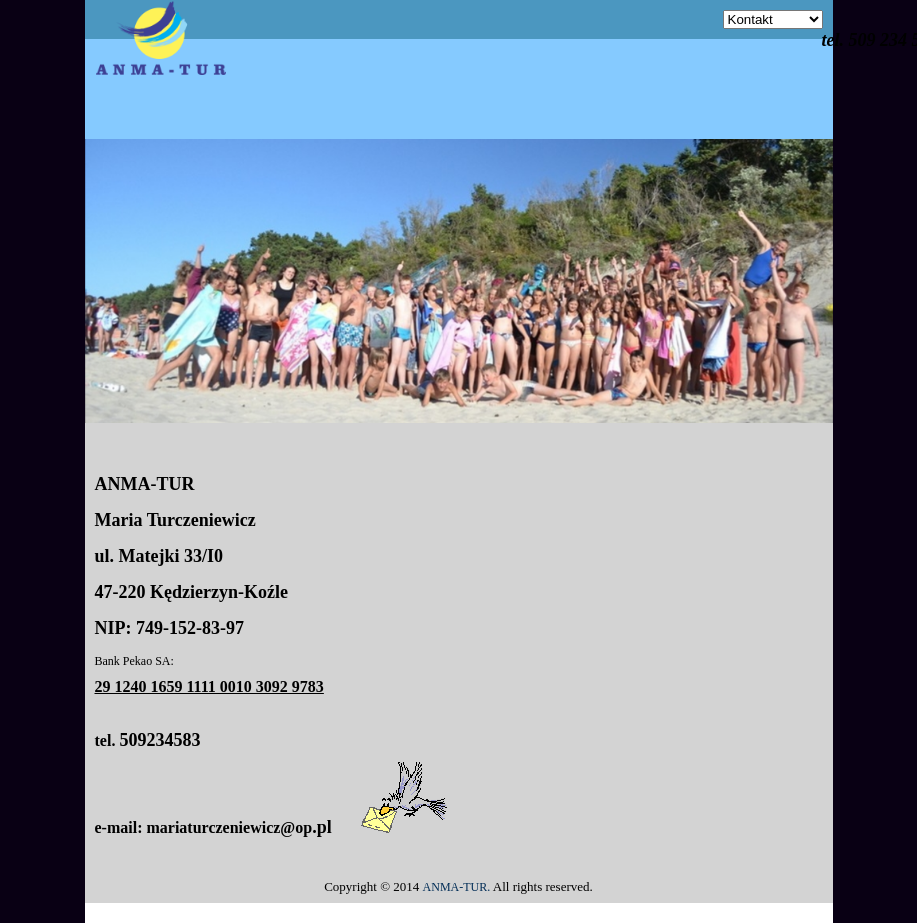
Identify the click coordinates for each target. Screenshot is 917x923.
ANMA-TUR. (457, 887)
